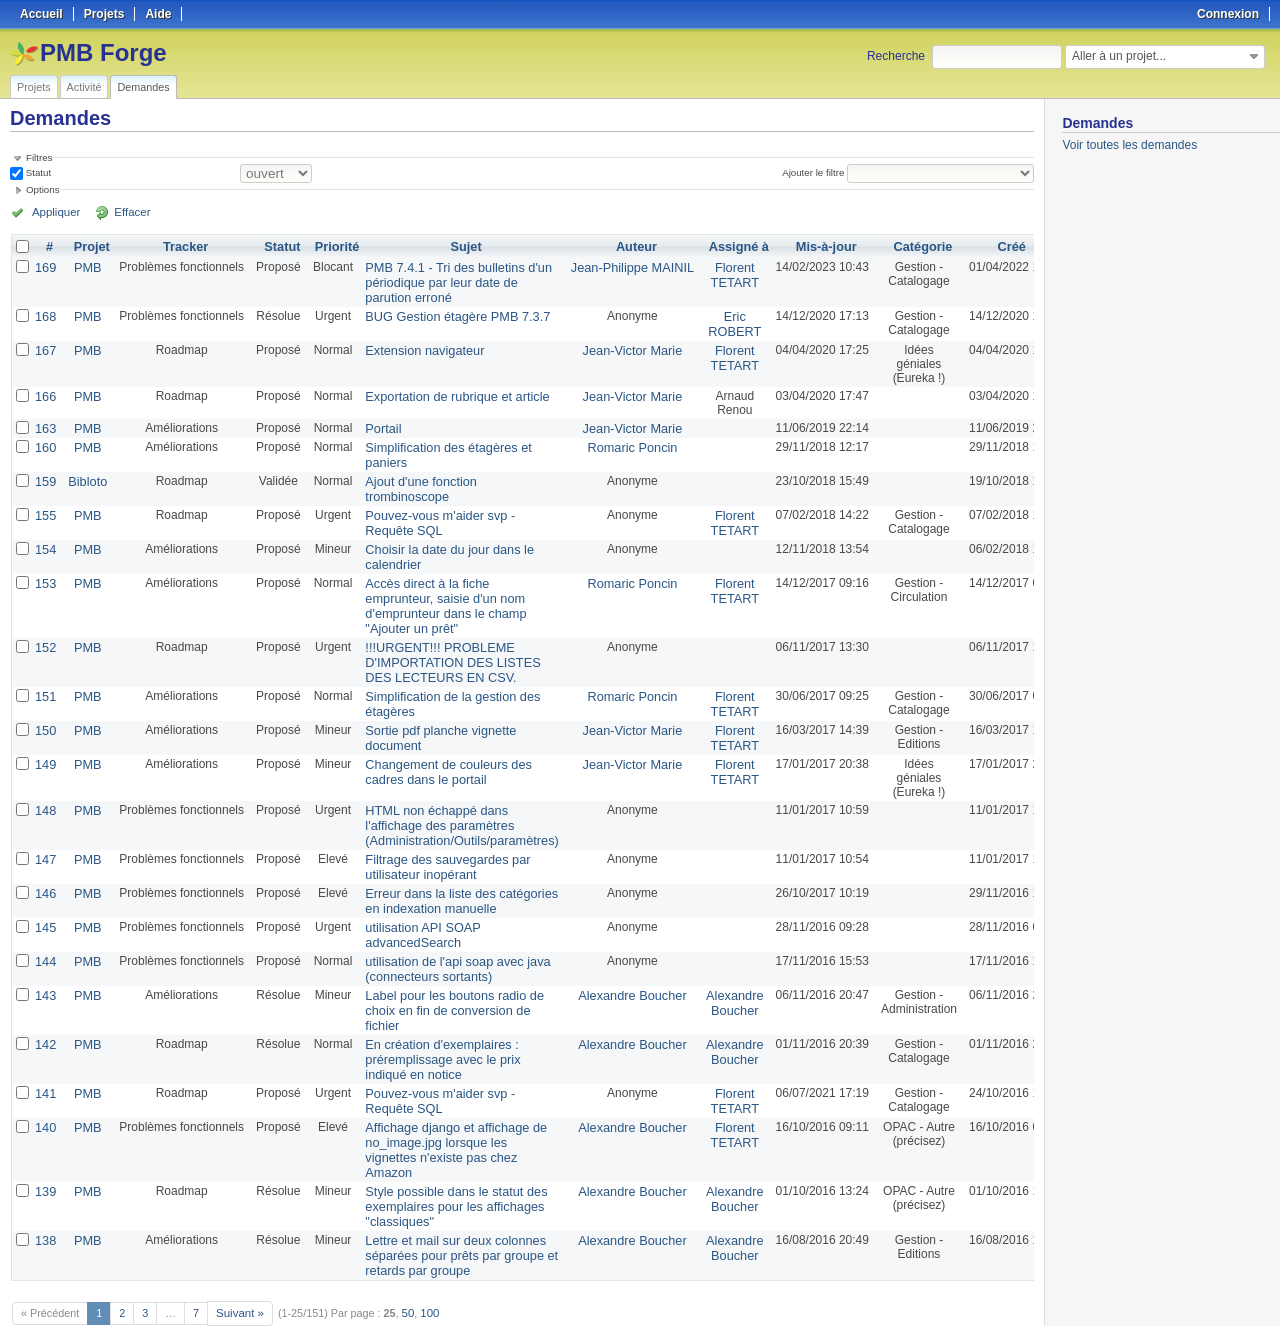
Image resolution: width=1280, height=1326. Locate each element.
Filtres (39, 157)
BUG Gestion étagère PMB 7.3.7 (448, 313)
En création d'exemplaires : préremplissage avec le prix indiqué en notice (434, 1019)
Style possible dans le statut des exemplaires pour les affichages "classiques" (446, 1157)
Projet (89, 247)
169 (45, 267)
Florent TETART (711, 274)
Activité (84, 87)
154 (45, 537)
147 (45, 831)
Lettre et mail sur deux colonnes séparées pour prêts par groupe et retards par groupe (451, 1203)
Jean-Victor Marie (613, 345)
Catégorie (896, 247)
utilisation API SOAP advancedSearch (415, 902)
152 (45, 629)
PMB (85, 267)
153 (45, 569)
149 (45, 739)
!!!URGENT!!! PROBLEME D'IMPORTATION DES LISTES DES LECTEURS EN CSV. (443, 643)
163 (45, 423)
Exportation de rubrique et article (447, 391)
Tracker (182, 247)
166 (45, 391)
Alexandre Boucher (613, 959)
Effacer (121, 212)
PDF (1023, 1287)
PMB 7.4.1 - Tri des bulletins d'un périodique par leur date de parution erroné (449, 281)
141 (45, 1051)
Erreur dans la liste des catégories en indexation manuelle (451, 870)
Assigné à (714, 247)
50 (405, 1258)
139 (45, 1143)
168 (45, 313)
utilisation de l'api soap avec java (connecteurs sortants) (448, 934)
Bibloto (85, 473)
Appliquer (53, 212)
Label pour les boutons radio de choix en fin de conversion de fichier (445, 973)
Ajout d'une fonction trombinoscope (413, 480)
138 (45, 1189)
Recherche (896, 56)
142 (45, 1005)
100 (426, 1258)
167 (45, 345)
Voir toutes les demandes (1129, 145)
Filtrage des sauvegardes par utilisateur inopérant (438, 838)
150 (45, 707)
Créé (985, 247)
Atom (959, 1287)
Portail (378, 423)
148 (45, 785)
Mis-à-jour (799, 247)
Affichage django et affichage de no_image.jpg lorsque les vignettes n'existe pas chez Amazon (446, 1104)
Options (43, 189)
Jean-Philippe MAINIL (613, 267)
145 (45, 895)
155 (45, 505)
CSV (992, 1287)
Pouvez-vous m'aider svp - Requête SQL (431, 512)
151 (45, 675)
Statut (37, 172)
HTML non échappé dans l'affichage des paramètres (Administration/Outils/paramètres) (452, 799)
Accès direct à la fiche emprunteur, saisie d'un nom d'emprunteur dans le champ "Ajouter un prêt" (437, 590)
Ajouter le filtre (816, 172)
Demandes (143, 87)
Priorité (333, 247)
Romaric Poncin (613, 441)
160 (45, 441)
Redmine (589, 1315)
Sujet (456, 247)
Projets (34, 87)
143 (45, 959)
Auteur (617, 247)
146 (45, 863)
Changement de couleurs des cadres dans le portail (439, 746)
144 (45, 927)
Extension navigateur (417, 345)
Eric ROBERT (710, 320)
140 (45, 1083)
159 (45, 473)
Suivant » (238, 1258)
